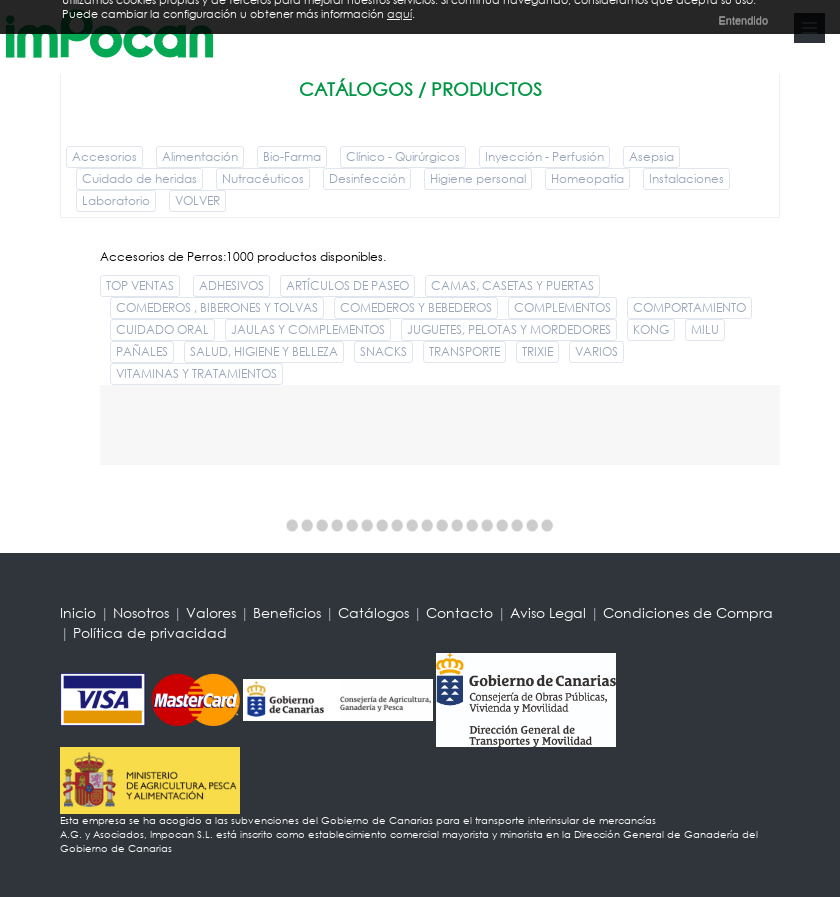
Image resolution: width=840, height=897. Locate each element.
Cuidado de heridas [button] (139, 178)
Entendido (743, 17)
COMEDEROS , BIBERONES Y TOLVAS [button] (217, 307)
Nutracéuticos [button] (263, 178)
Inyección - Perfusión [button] (544, 156)
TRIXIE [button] (537, 351)
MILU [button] (705, 329)
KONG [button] (651, 329)
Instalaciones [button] (686, 178)
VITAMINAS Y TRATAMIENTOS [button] (196, 373)
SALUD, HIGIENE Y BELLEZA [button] (264, 351)
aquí (399, 11)
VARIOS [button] (596, 351)
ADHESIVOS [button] (231, 285)
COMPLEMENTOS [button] (562, 307)
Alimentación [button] (200, 156)
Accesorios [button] (104, 156)
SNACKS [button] (383, 351)
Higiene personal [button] (478, 178)
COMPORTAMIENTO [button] (689, 307)
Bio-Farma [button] (292, 156)
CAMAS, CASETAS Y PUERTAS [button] (512, 285)
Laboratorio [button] (116, 200)
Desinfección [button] (367, 178)
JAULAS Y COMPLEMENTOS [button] (308, 329)
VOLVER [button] (197, 200)
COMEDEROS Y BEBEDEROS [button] (416, 307)
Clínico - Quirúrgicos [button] (403, 156)
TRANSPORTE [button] (464, 351)
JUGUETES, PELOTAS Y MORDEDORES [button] (509, 329)
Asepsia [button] (651, 156)
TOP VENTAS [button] (140, 285)
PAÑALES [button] (142, 351)
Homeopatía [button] (587, 178)
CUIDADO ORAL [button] (162, 329)
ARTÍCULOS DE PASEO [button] (347, 285)
